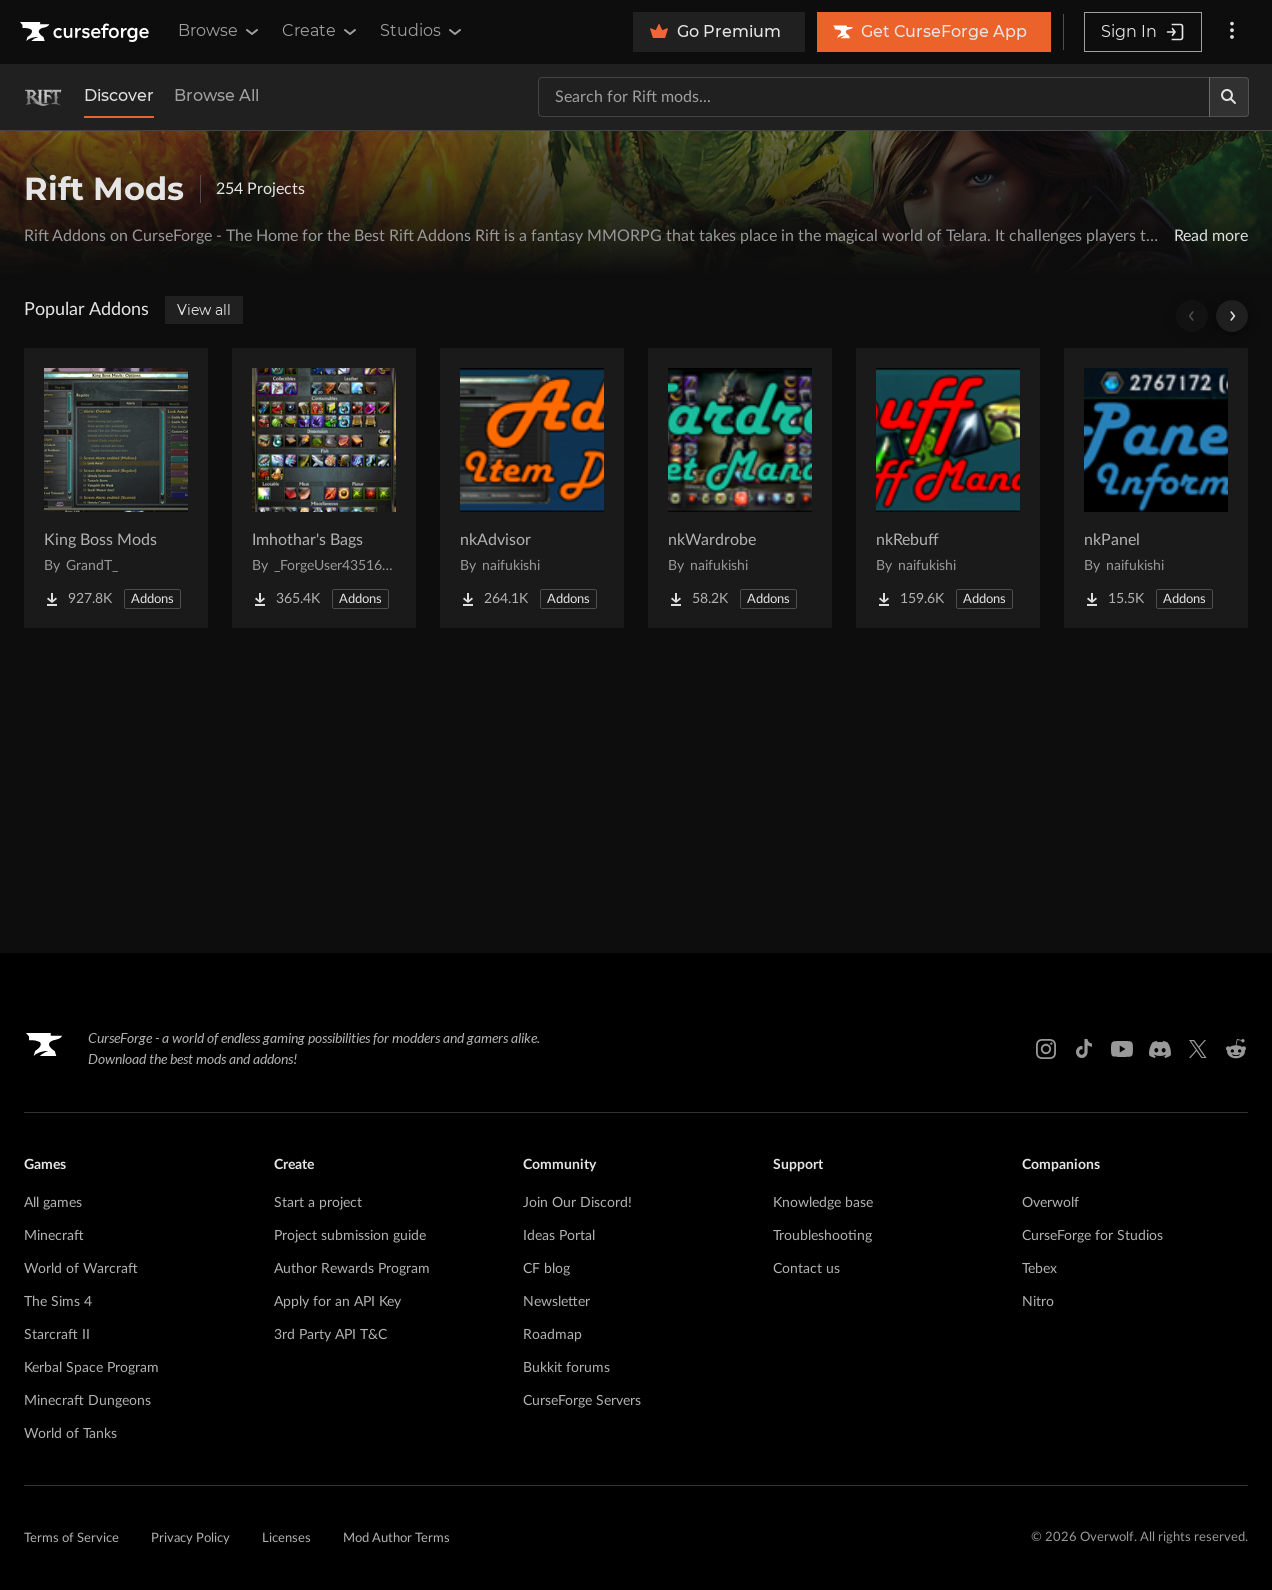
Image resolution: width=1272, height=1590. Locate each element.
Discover (119, 95)
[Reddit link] (1236, 1049)
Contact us (806, 1269)
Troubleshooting (822, 1236)
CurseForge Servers (582, 1401)
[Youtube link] (1122, 1049)
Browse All (216, 95)
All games (53, 1203)
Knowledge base (823, 1203)
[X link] (1198, 1049)
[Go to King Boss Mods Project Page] (116, 488)
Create (321, 31)
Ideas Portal (559, 1236)
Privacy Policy (190, 1538)
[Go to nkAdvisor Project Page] (532, 488)
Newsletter (556, 1302)
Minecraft (54, 1236)
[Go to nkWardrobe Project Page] (740, 488)
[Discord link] (1160, 1049)
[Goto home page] (87, 32)
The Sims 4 (58, 1302)
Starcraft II (57, 1335)
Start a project (318, 1203)
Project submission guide (350, 1236)
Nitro (1038, 1302)
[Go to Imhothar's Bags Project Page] (324, 488)
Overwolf (1050, 1203)
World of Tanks (70, 1434)
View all (204, 310)
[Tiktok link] (1084, 1049)
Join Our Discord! (577, 1203)
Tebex (1039, 1269)
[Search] (1229, 97)
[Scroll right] (1232, 316)
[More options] (1232, 32)
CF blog (546, 1269)
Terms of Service (71, 1538)
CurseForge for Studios (1092, 1236)
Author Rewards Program (352, 1269)
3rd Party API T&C (330, 1335)
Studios (422, 31)
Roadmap (552, 1335)
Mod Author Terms (396, 1538)
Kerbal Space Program (91, 1368)
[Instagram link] (1046, 1049)
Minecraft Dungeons (87, 1401)
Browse (220, 31)
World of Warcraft (81, 1269)
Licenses (286, 1538)
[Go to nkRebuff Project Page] (948, 488)
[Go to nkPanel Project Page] (1156, 488)
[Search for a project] (874, 97)
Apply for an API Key (337, 1302)
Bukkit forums (566, 1368)
